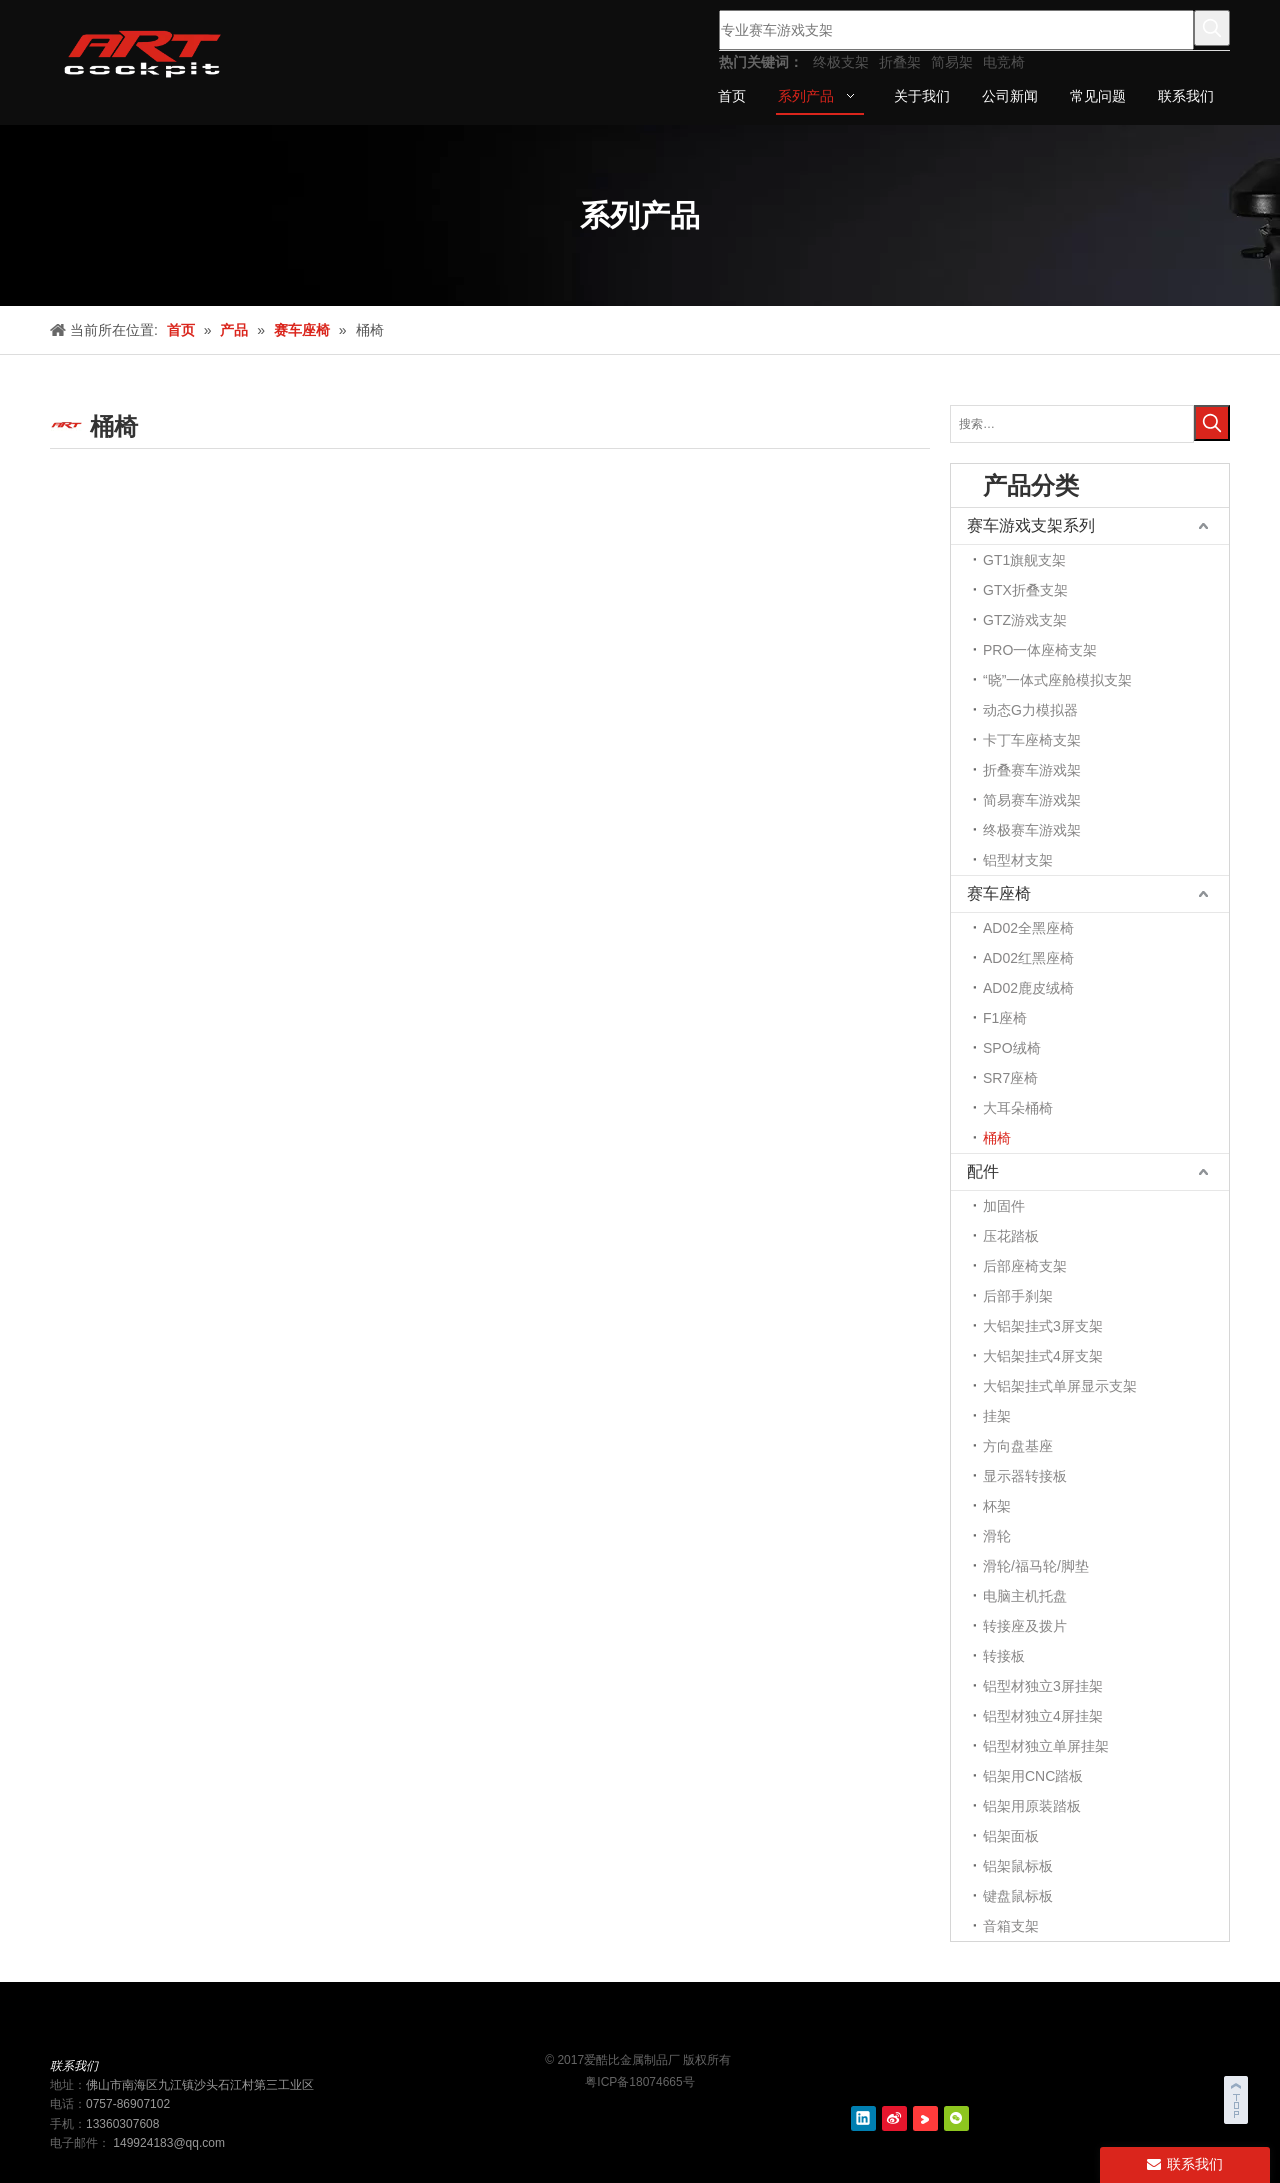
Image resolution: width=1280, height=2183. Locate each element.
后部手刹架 (1018, 1296)
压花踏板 (1011, 1236)
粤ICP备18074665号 (639, 2082)
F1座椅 (1005, 1018)
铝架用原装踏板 (1032, 1806)
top (1238, 2097)
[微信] (956, 2118)
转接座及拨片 (1025, 1626)
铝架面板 (1011, 1836)
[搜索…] (1072, 424)
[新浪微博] (894, 2118)
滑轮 (997, 1536)
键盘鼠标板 (1018, 1896)
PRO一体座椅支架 (1040, 650)
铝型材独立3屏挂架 (1043, 1686)
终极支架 (841, 62)
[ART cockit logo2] (639, 2024)
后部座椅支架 (1025, 1266)
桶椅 (997, 1138)
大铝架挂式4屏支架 (1043, 1356)
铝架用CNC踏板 (1033, 1776)
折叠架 (900, 62)
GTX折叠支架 (1025, 590)
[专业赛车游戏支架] (956, 30)
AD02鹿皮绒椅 (1028, 988)
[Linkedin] (863, 2118)
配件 (983, 1171)
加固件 (1004, 1206)
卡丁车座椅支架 (1032, 740)
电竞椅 (1004, 62)
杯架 (997, 1506)
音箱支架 (1011, 1926)
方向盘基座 (1018, 1446)
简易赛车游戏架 (1032, 800)
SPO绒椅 (1012, 1048)
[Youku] (925, 2118)
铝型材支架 (1018, 860)
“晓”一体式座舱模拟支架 (1057, 680)
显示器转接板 (1025, 1476)
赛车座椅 (999, 893)
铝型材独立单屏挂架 (1046, 1746)
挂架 (997, 1416)
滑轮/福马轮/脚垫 (1036, 1566)
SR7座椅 (1010, 1078)
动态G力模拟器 (1030, 710)
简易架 (952, 62)
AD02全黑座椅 (1028, 928)
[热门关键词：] (1212, 28)
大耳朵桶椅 (1018, 1108)
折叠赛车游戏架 (1032, 770)
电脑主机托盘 (1025, 1596)
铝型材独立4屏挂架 (1043, 1716)
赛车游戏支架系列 (1031, 525)
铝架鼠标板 (1018, 1866)
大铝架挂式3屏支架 (1043, 1326)
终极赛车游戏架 (1032, 830)
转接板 (1004, 1656)
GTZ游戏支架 (1025, 620)
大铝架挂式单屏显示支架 (1060, 1386)
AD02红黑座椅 (1028, 958)
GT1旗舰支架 (1024, 560)
